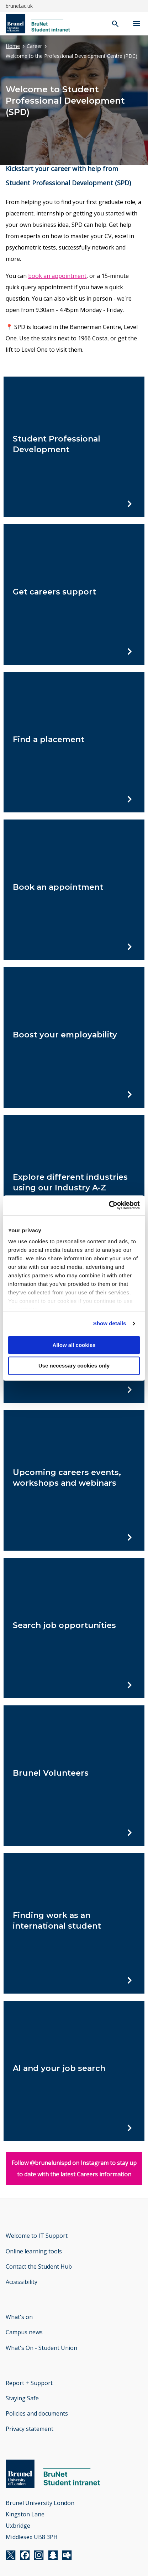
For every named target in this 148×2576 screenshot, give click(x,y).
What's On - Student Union (41, 2348)
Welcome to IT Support (37, 2236)
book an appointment (57, 276)
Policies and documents (37, 2413)
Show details (109, 1323)
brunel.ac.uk (19, 5)
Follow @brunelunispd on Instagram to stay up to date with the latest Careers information (74, 2168)
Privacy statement (29, 2429)
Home (13, 46)
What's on (19, 2317)
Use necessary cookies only (74, 1366)
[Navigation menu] (136, 24)
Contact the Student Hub (39, 2266)
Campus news (24, 2332)
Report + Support (29, 2383)
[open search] (115, 24)
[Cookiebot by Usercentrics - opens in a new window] (109, 1205)
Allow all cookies (74, 1345)
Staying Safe (22, 2398)
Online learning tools (34, 2251)
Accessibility (21, 2282)
